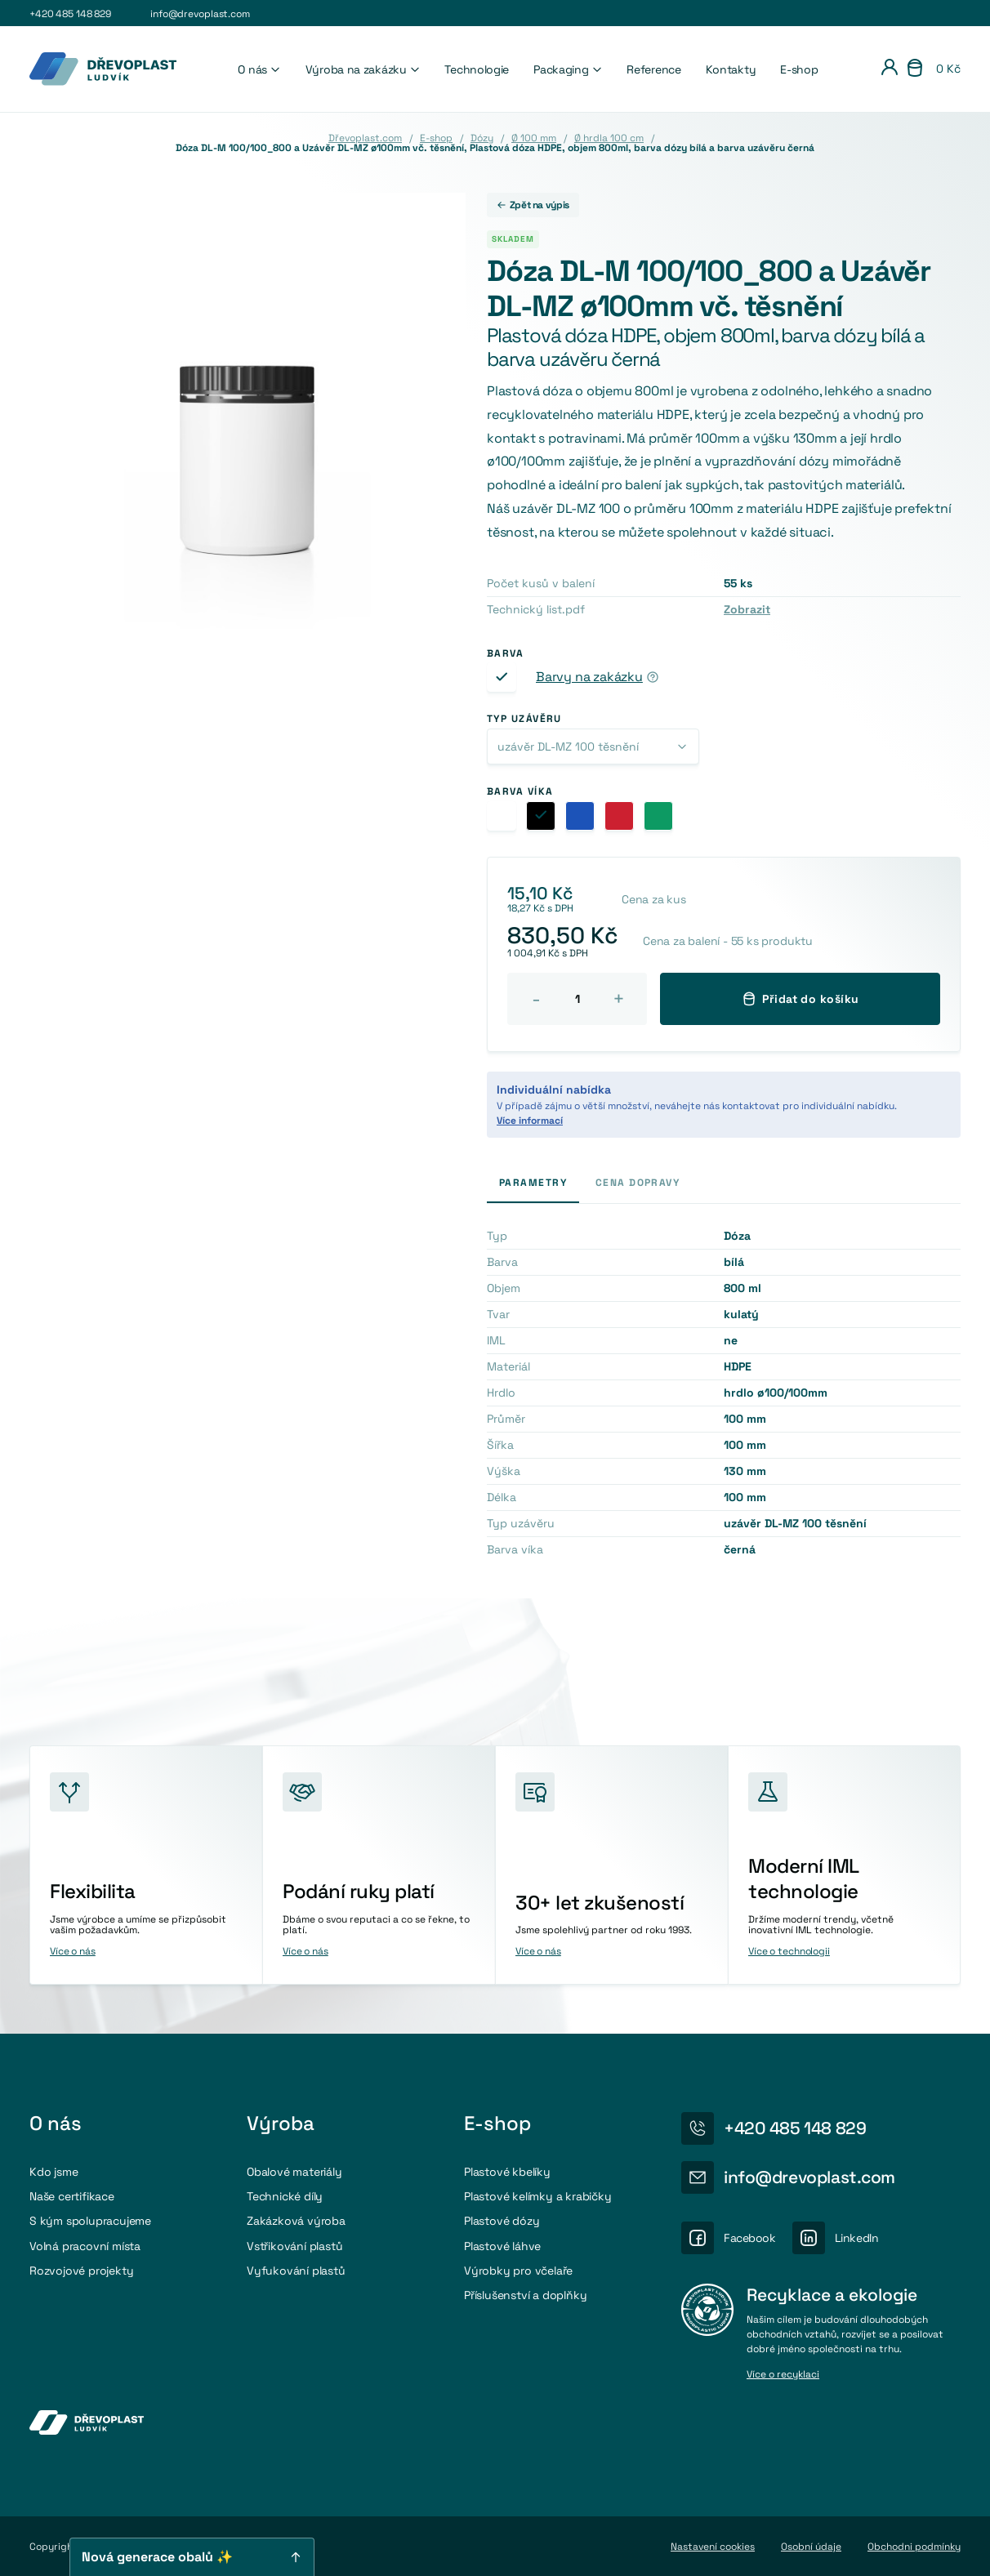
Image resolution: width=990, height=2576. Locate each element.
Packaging (567, 69)
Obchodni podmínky (914, 2546)
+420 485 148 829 (70, 13)
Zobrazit (747, 609)
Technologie (476, 69)
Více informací (530, 1120)
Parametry (533, 1182)
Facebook (750, 2237)
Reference (653, 69)
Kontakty (731, 69)
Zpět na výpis (533, 205)
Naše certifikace (71, 2196)
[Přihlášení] (889, 69)
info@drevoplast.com (200, 13)
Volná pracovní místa (84, 2246)
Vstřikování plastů (294, 2246)
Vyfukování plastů (296, 2270)
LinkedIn (857, 2237)
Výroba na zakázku (363, 69)
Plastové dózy (501, 2220)
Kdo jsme (53, 2171)
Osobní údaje (811, 2546)
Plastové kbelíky (507, 2171)
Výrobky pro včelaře (518, 2270)
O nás (259, 69)
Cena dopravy (637, 1182)
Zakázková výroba (296, 2220)
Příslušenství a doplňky (525, 2295)
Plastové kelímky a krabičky (538, 2196)
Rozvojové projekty (81, 2270)
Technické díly (285, 2196)
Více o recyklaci (783, 2375)
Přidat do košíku (800, 999)
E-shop (799, 69)
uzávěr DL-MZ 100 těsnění (568, 746)
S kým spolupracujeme (90, 2220)
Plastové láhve (502, 2246)
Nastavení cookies (713, 2546)
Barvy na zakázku (589, 677)
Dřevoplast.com (365, 138)
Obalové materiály (294, 2171)
